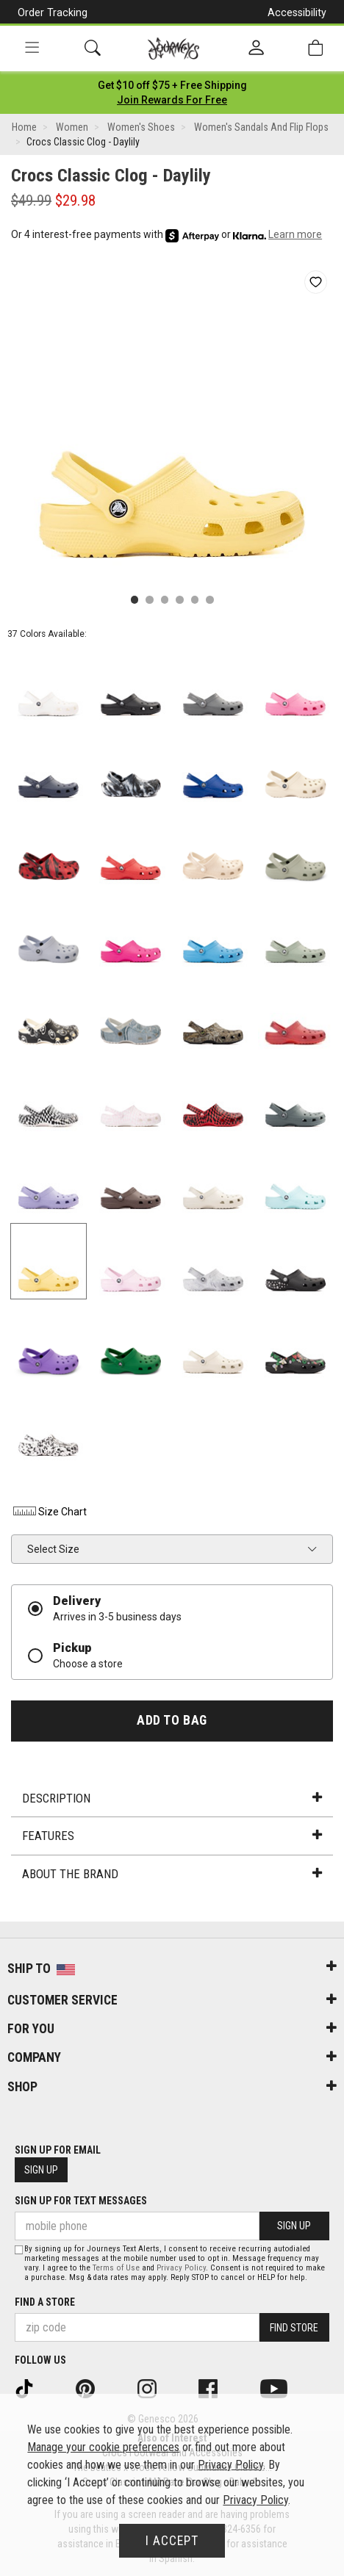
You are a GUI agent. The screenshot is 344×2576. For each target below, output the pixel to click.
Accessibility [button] (297, 12)
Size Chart (49, 1512)
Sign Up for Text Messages (81, 2201)
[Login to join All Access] (172, 85)
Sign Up (41, 2170)
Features (171, 1835)
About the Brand (171, 1873)
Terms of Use (116, 2268)
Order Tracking (52, 12)
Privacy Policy (181, 2268)
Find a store (45, 2302)
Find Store (294, 2328)
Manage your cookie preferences (103, 2447)
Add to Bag (172, 1720)
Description (171, 1798)
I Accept (172, 2540)
